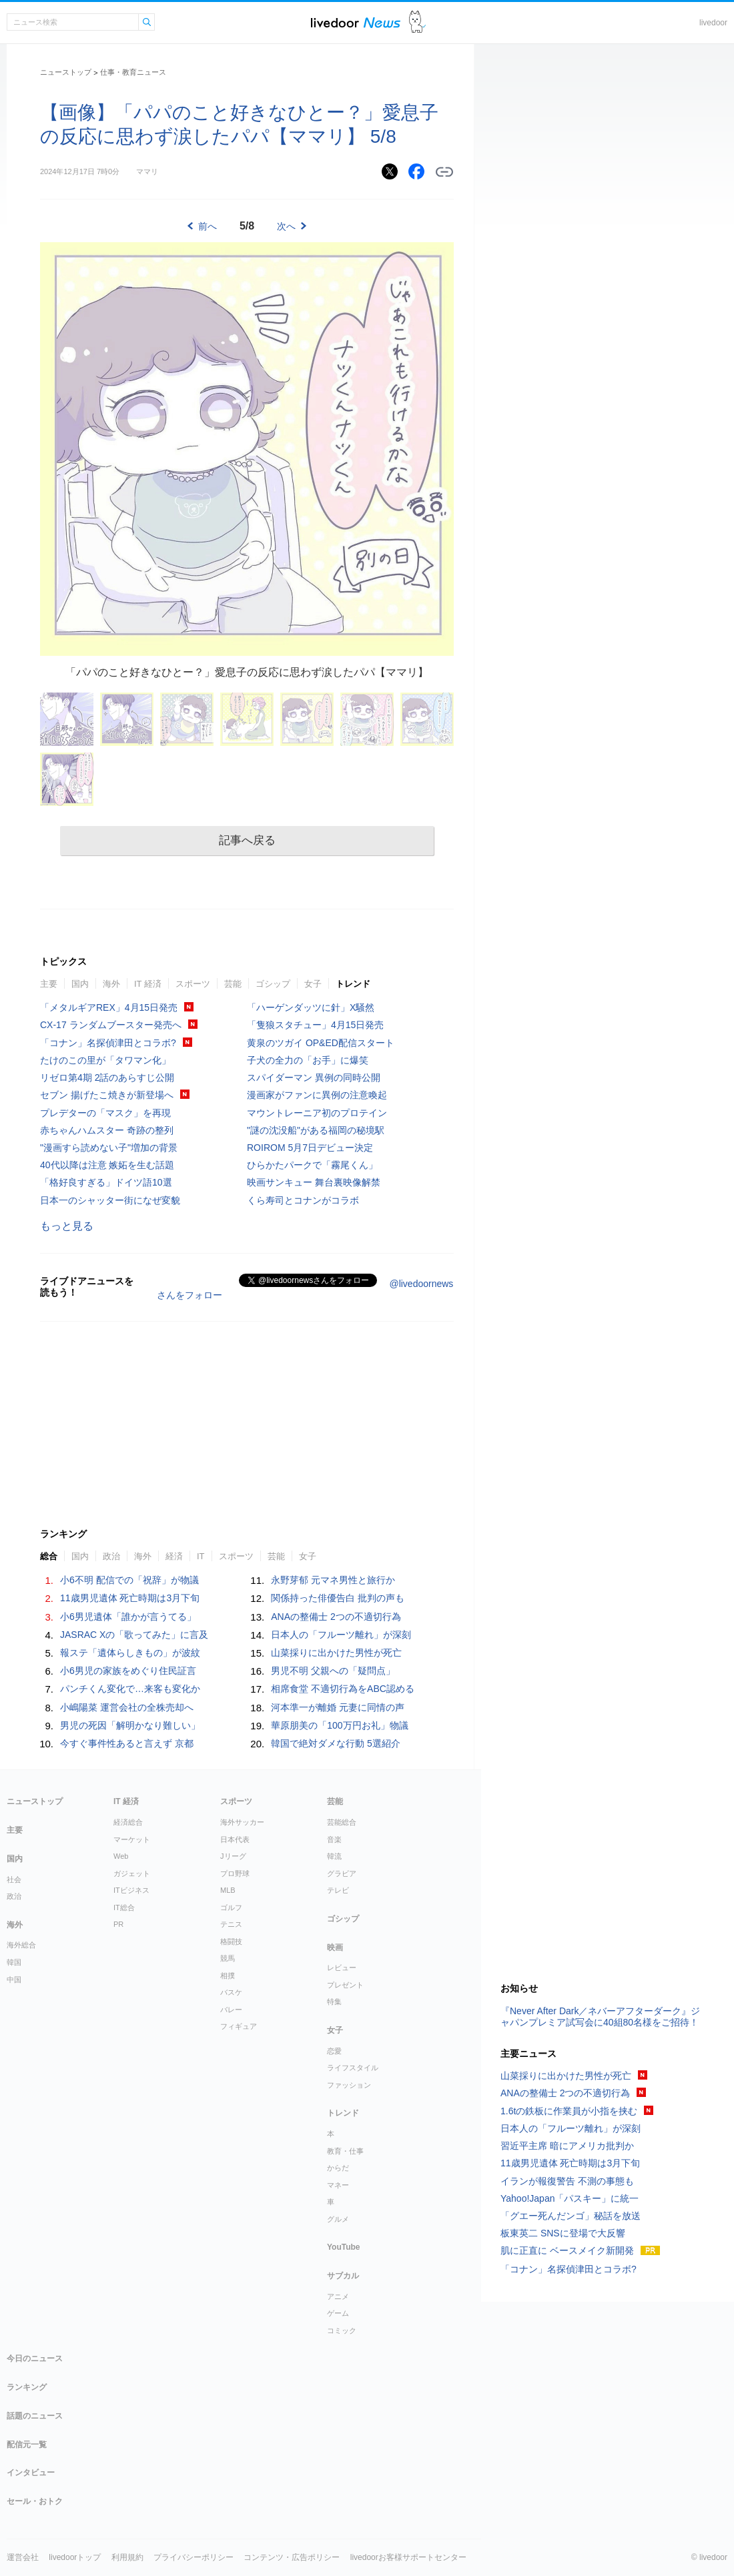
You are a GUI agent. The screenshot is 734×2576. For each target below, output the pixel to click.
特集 (334, 2002)
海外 (111, 984)
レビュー (341, 1968)
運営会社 (23, 2557)
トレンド (353, 984)
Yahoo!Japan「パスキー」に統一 (569, 2198)
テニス (231, 1924)
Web (120, 1856)
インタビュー (31, 2472)
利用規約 (127, 2557)
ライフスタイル (352, 2068)
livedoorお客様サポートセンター (408, 2557)
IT (201, 1556)
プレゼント (345, 1985)
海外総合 (21, 1945)
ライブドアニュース (355, 22)
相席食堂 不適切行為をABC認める (342, 1688)
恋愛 (334, 2051)
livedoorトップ (75, 2557)
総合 (48, 1556)
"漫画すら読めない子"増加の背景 (108, 1147)
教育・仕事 (345, 2151)
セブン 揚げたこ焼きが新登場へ (106, 1095)
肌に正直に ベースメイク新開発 (567, 2250)
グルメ (338, 2219)
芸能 (233, 984)
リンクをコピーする (444, 172)
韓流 (334, 1856)
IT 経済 (147, 984)
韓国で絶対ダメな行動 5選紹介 (335, 1743)
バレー (231, 2010)
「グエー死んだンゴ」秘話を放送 (570, 2215)
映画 (335, 1947)
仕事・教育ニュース (133, 72)
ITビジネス (131, 1890)
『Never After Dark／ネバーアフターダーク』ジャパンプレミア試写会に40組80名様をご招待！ (600, 2017)
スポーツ (192, 984)
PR (118, 1924)
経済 (174, 1556)
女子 (313, 984)
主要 (48, 984)
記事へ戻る (247, 840)
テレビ (338, 1890)
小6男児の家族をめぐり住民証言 (128, 1670)
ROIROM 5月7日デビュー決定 (310, 1147)
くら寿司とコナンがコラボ (303, 1200)
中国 (14, 1980)
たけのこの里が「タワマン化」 (105, 1060)
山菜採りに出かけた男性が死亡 (336, 1652)
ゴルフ (231, 1907)
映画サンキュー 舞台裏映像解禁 (313, 1182)
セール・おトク (35, 2501)
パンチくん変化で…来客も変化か (130, 1688)
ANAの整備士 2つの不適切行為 (335, 1616)
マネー (338, 2185)
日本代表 (235, 1839)
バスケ (231, 1992)
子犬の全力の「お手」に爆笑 (307, 1060)
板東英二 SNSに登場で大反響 (562, 2233)
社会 (14, 1879)
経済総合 (128, 1822)
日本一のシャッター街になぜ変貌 (110, 1200)
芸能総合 (341, 1822)
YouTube (343, 2247)
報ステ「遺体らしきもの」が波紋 (130, 1652)
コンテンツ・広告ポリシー (292, 2557)
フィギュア (238, 2026)
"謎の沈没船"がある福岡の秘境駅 (315, 1130)
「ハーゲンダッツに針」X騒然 (310, 1007)
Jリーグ (233, 1856)
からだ (338, 2168)
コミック (341, 2330)
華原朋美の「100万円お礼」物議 (339, 1725)
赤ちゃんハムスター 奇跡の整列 (106, 1130)
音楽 (334, 1839)
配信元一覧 (27, 2444)
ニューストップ (65, 72)
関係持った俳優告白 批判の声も (337, 1598)
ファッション (349, 2085)
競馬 (227, 1958)
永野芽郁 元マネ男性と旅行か (333, 1580)
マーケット (131, 1839)
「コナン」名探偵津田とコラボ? (108, 1042)
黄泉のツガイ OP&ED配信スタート (320, 1042)
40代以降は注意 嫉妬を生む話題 (107, 1165)
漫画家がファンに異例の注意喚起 (317, 1095)
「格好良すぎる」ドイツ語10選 (106, 1182)
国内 (80, 984)
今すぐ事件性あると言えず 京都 (127, 1743)
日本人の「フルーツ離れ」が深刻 (341, 1634)
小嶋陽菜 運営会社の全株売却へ (127, 1707)
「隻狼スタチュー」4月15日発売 (315, 1024)
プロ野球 (235, 1873)
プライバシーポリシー (193, 2557)
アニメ (338, 2296)
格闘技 (231, 1942)
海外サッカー (242, 1822)
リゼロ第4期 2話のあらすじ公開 (107, 1077)
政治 (111, 1556)
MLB (228, 1890)
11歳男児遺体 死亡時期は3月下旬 (130, 1598)
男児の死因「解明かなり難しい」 (130, 1725)
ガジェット (131, 1873)
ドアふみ (417, 22)
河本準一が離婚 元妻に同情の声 (337, 1707)
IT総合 (124, 1907)
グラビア (341, 1873)
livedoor (713, 22)
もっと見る (66, 1226)
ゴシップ (273, 984)
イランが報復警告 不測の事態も (567, 2181)
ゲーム (338, 2313)
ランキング (27, 2387)
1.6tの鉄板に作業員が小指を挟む (568, 2111)
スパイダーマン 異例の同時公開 (313, 1077)
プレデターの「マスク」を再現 (105, 1113)
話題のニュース (35, 2416)
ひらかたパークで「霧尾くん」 (312, 1165)
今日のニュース (35, 2358)
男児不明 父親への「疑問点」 (333, 1670)
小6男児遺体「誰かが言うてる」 (128, 1616)
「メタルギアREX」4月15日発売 (108, 1007)
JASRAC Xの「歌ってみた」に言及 (134, 1634)
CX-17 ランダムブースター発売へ (110, 1024)
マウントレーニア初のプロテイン (317, 1113)
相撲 (227, 1976)
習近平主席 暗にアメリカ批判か (567, 2145)
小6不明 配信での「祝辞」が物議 (129, 1580)
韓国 (14, 1962)
